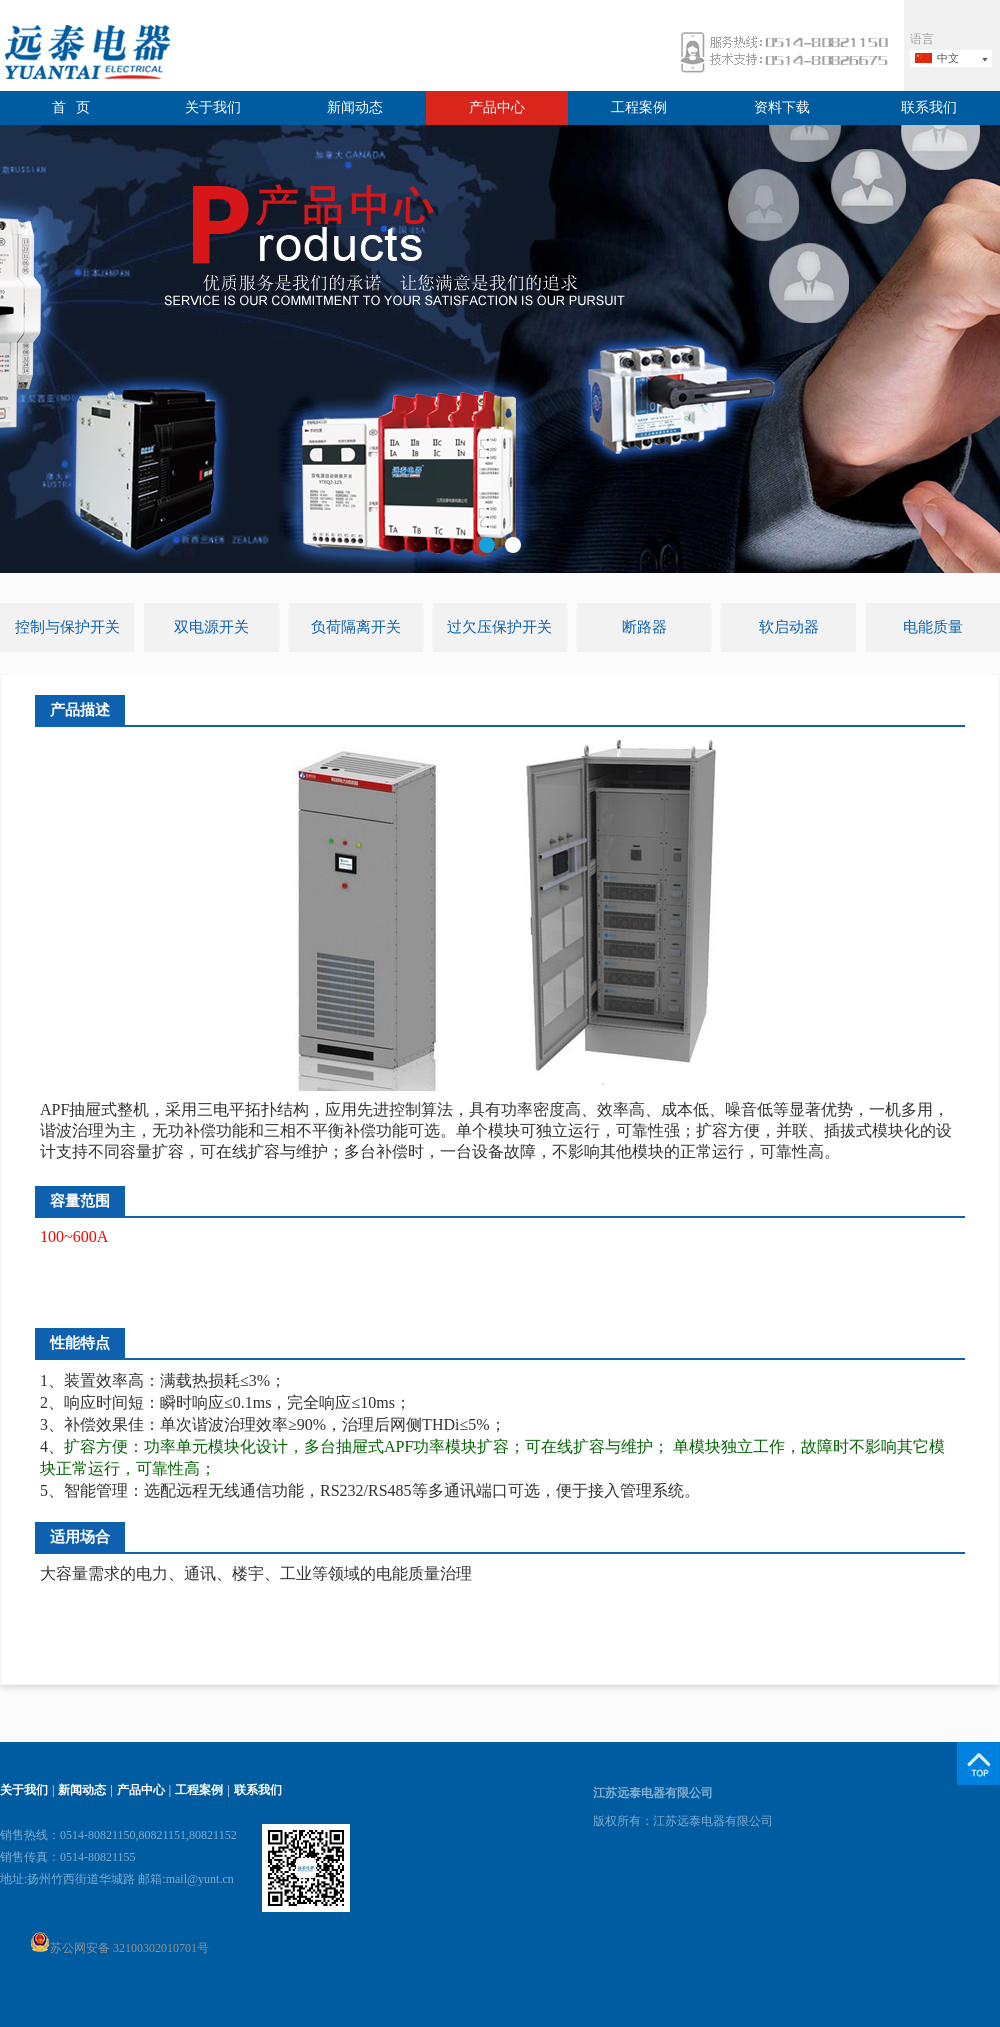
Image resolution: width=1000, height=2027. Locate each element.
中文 (948, 58)
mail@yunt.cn (200, 1879)
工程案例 (639, 107)
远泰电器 (85, 54)
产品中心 (497, 107)
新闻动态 (355, 107)
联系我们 (929, 107)
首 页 (71, 107)
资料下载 (782, 107)
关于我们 (213, 107)
